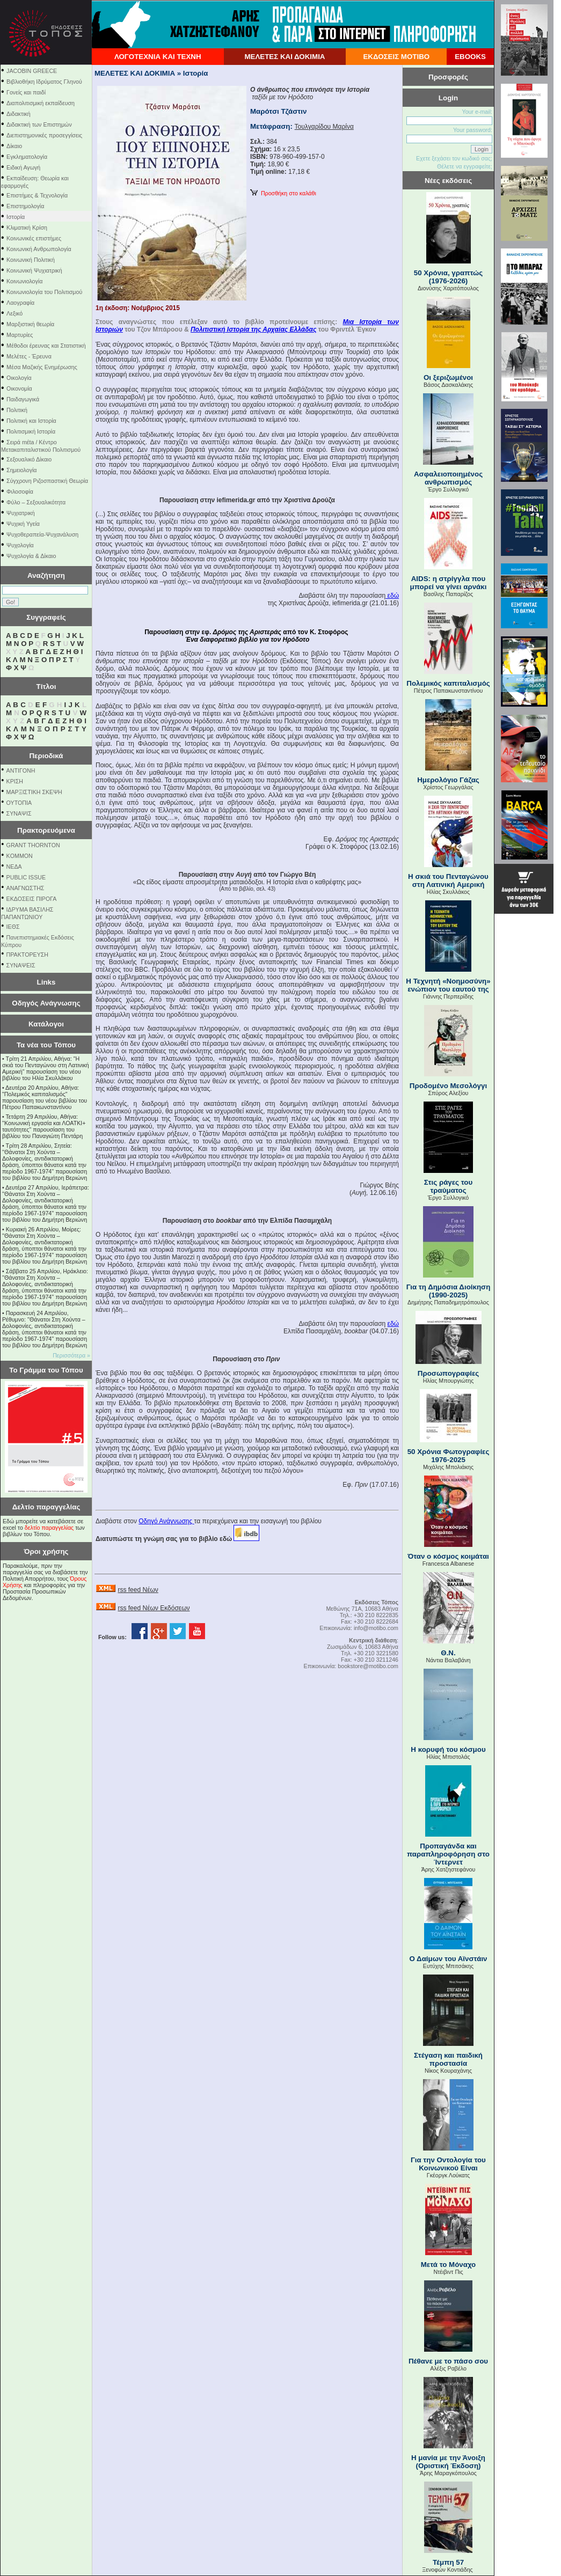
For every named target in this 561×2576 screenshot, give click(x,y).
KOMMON (19, 856)
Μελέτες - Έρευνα (29, 356)
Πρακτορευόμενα (46, 830)
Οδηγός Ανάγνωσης (46, 1003)
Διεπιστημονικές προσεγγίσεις (44, 135)
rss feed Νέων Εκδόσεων (154, 1608)
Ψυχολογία (20, 545)
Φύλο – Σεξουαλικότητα (35, 502)
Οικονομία (19, 388)
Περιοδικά (46, 756)
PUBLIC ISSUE (26, 877)
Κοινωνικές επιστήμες (33, 238)
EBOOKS (470, 57)
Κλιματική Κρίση (26, 227)
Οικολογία (19, 378)
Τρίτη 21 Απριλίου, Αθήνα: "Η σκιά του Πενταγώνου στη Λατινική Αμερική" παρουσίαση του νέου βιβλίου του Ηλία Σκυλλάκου (45, 1068)
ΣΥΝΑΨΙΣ (19, 813)
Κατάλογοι (46, 1024)
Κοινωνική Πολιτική (30, 259)
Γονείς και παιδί (26, 92)
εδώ (392, 595)
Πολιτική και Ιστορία (31, 420)
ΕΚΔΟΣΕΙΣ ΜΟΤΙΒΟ (396, 57)
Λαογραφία (20, 302)
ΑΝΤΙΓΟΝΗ (20, 770)
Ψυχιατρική (20, 513)
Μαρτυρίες (19, 335)
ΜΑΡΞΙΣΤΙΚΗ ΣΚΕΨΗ (34, 792)
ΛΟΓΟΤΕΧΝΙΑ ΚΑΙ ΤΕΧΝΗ (157, 57)
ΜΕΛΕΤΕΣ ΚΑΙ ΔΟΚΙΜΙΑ (284, 57)
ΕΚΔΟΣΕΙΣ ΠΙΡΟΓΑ (31, 899)
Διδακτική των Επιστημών (39, 124)
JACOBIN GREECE (31, 71)
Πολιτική (16, 410)
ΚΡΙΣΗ (14, 781)
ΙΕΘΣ (13, 926)
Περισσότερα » (71, 1355)
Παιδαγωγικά (22, 399)
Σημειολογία (21, 470)
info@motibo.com (376, 1628)
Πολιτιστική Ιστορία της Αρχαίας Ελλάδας (253, 329)
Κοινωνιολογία (24, 281)
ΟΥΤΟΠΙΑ (19, 802)
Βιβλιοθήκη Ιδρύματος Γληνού (44, 81)
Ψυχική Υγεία (23, 523)
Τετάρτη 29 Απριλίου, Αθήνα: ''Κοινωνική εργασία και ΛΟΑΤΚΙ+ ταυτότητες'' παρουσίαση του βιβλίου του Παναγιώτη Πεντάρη (43, 1126)
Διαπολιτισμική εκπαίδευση (40, 103)
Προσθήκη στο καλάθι (283, 193)
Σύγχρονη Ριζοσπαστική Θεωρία (47, 481)
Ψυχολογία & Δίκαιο (31, 556)
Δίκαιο (14, 146)
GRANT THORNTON (33, 845)
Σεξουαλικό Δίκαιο (29, 459)
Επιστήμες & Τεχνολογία (37, 195)
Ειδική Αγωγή (23, 167)
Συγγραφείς (46, 617)
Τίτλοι (46, 686)
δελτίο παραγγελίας (49, 1527)
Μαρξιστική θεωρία (30, 324)
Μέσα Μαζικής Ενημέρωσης (41, 367)
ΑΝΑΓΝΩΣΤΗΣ (25, 888)
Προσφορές (448, 77)
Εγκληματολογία (26, 156)
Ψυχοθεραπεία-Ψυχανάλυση (42, 534)
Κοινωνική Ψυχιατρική (34, 270)
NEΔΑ (14, 866)
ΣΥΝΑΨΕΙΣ (20, 965)
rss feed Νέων (138, 1590)
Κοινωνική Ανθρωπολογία (38, 249)
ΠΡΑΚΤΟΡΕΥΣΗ (27, 954)
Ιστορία (15, 217)
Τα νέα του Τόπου (46, 1045)
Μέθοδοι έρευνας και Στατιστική (46, 345)
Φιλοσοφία (19, 491)
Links (46, 982)
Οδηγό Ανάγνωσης (166, 1521)
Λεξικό (14, 313)
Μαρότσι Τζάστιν (278, 111)
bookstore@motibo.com (368, 1666)
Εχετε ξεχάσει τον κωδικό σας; (454, 158)
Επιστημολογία (25, 206)
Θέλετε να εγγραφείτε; (464, 166)
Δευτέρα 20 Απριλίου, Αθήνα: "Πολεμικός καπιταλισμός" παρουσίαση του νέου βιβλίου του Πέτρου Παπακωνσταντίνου (44, 1097)
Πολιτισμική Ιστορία (30, 431)
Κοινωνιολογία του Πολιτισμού (44, 292)
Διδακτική (18, 114)
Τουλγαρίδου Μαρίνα (324, 126)
